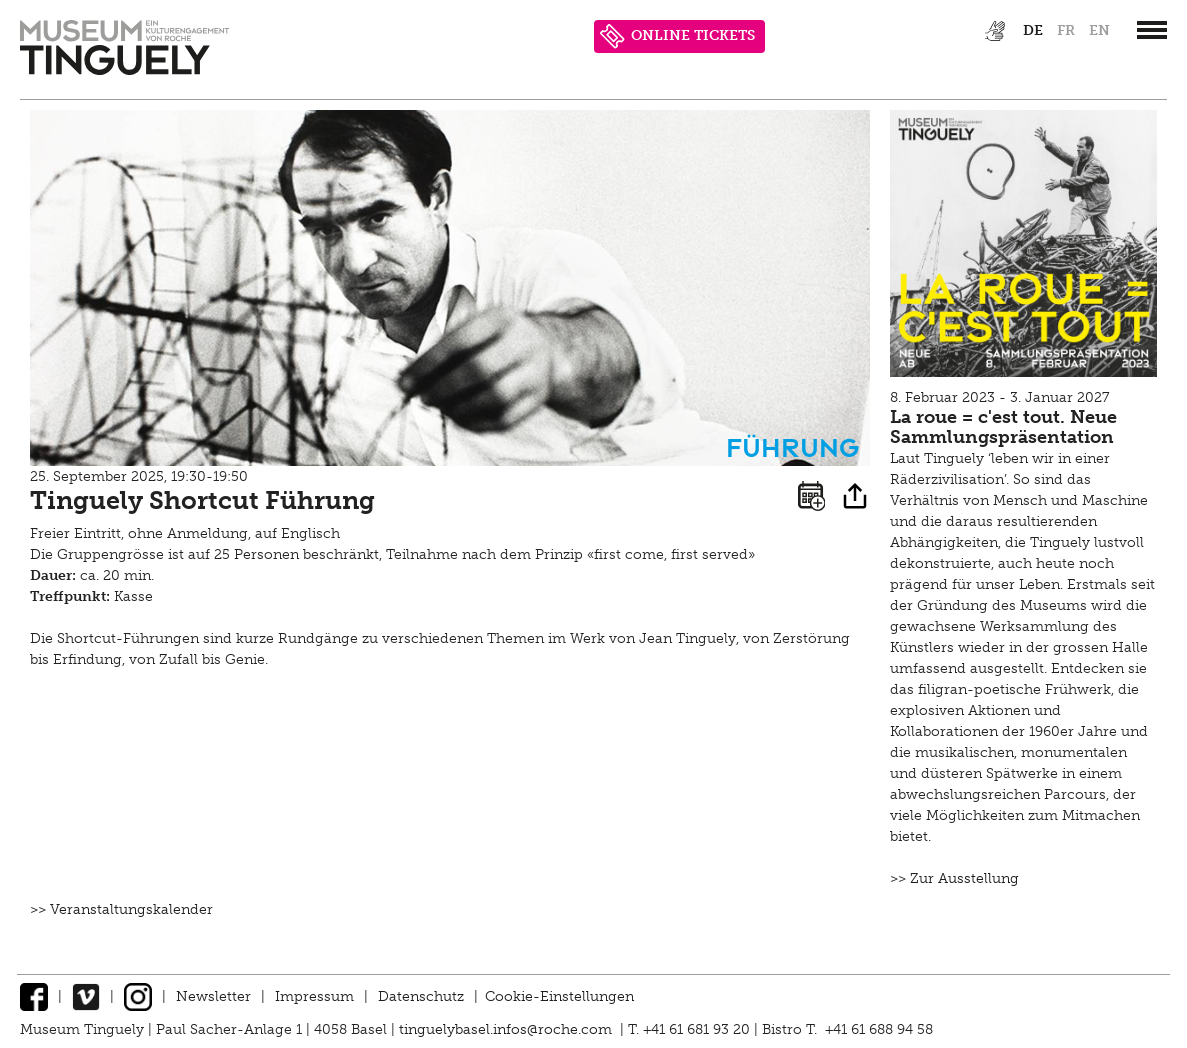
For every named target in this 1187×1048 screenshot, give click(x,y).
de (1033, 30)
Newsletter (213, 996)
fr (1066, 30)
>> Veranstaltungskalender (121, 909)
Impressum (314, 996)
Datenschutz (421, 996)
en (1099, 30)
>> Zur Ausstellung (954, 878)
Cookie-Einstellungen (559, 996)
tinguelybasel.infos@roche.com (507, 1029)
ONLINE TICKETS (677, 36)
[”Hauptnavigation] (1152, 30)
